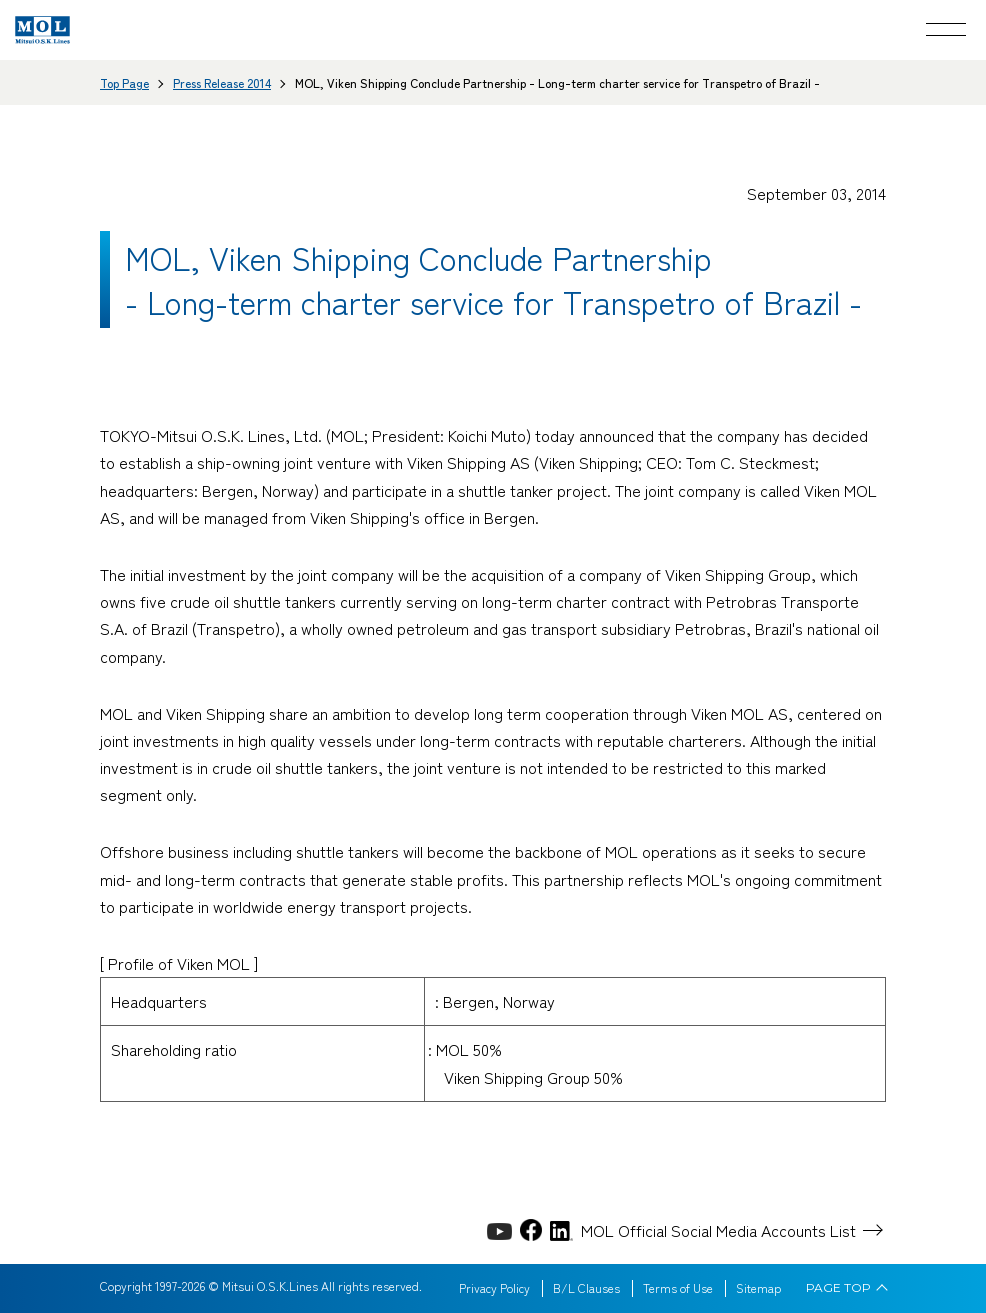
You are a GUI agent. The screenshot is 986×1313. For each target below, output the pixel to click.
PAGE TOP (838, 1288)
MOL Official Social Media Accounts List (718, 1230)
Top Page (124, 82)
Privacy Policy (494, 1288)
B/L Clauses (586, 1288)
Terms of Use (678, 1288)
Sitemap (758, 1288)
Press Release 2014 (222, 82)
